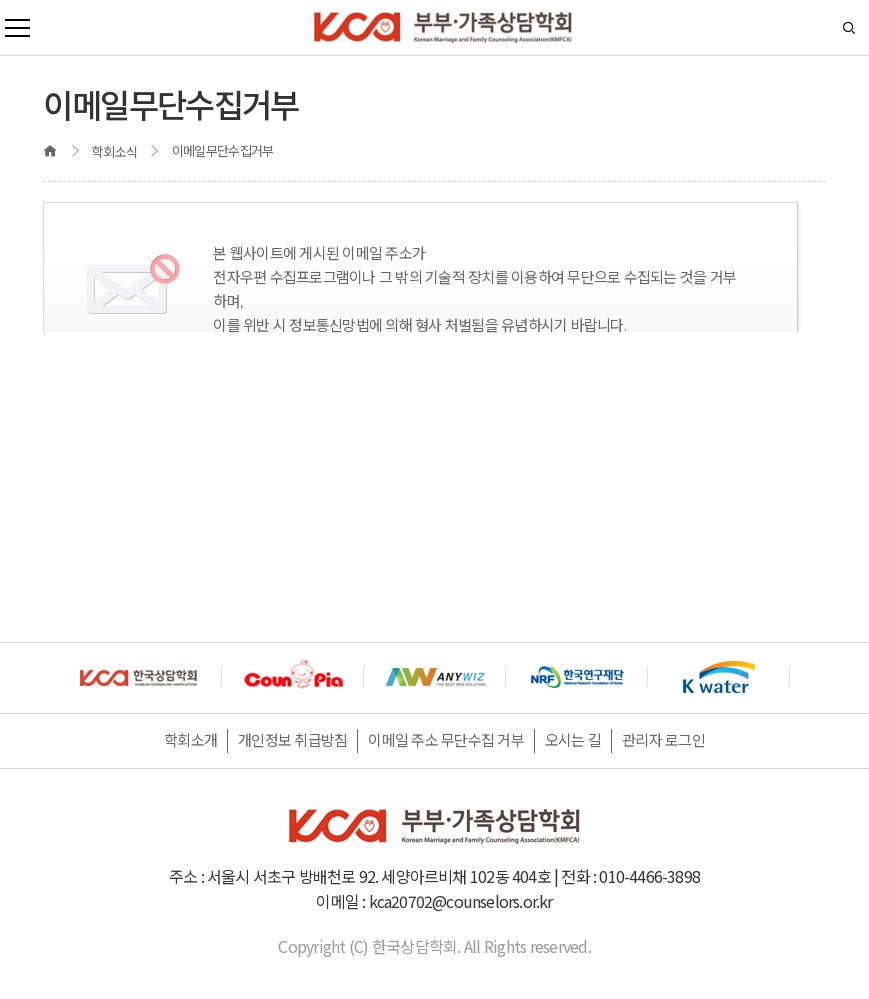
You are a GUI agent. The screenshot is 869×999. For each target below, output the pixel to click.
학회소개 (190, 740)
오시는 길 (573, 740)
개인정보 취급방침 (292, 740)
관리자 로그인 (663, 740)
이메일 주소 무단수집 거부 (446, 740)
